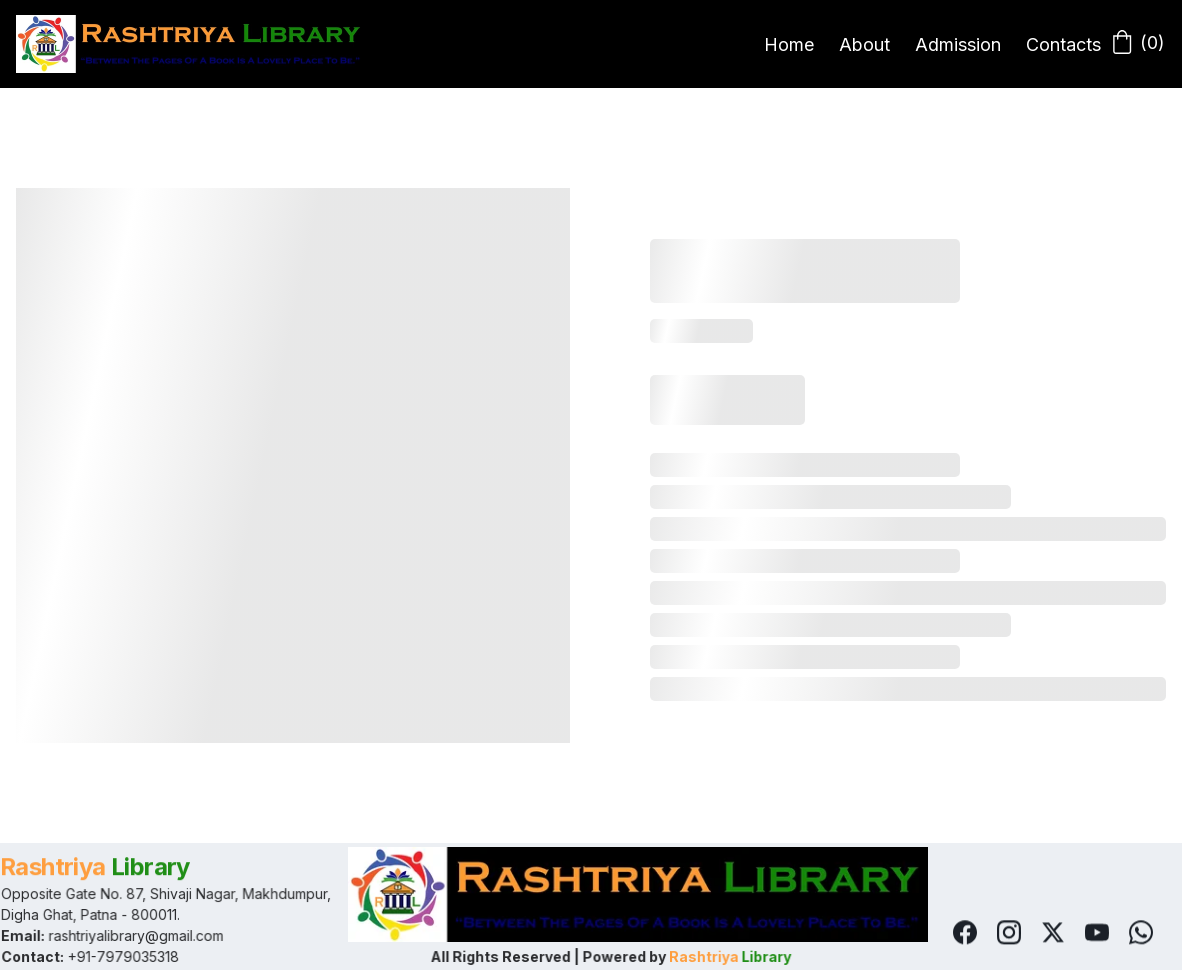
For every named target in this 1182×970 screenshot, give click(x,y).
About (864, 44)
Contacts (1063, 44)
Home (789, 44)
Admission (958, 44)
